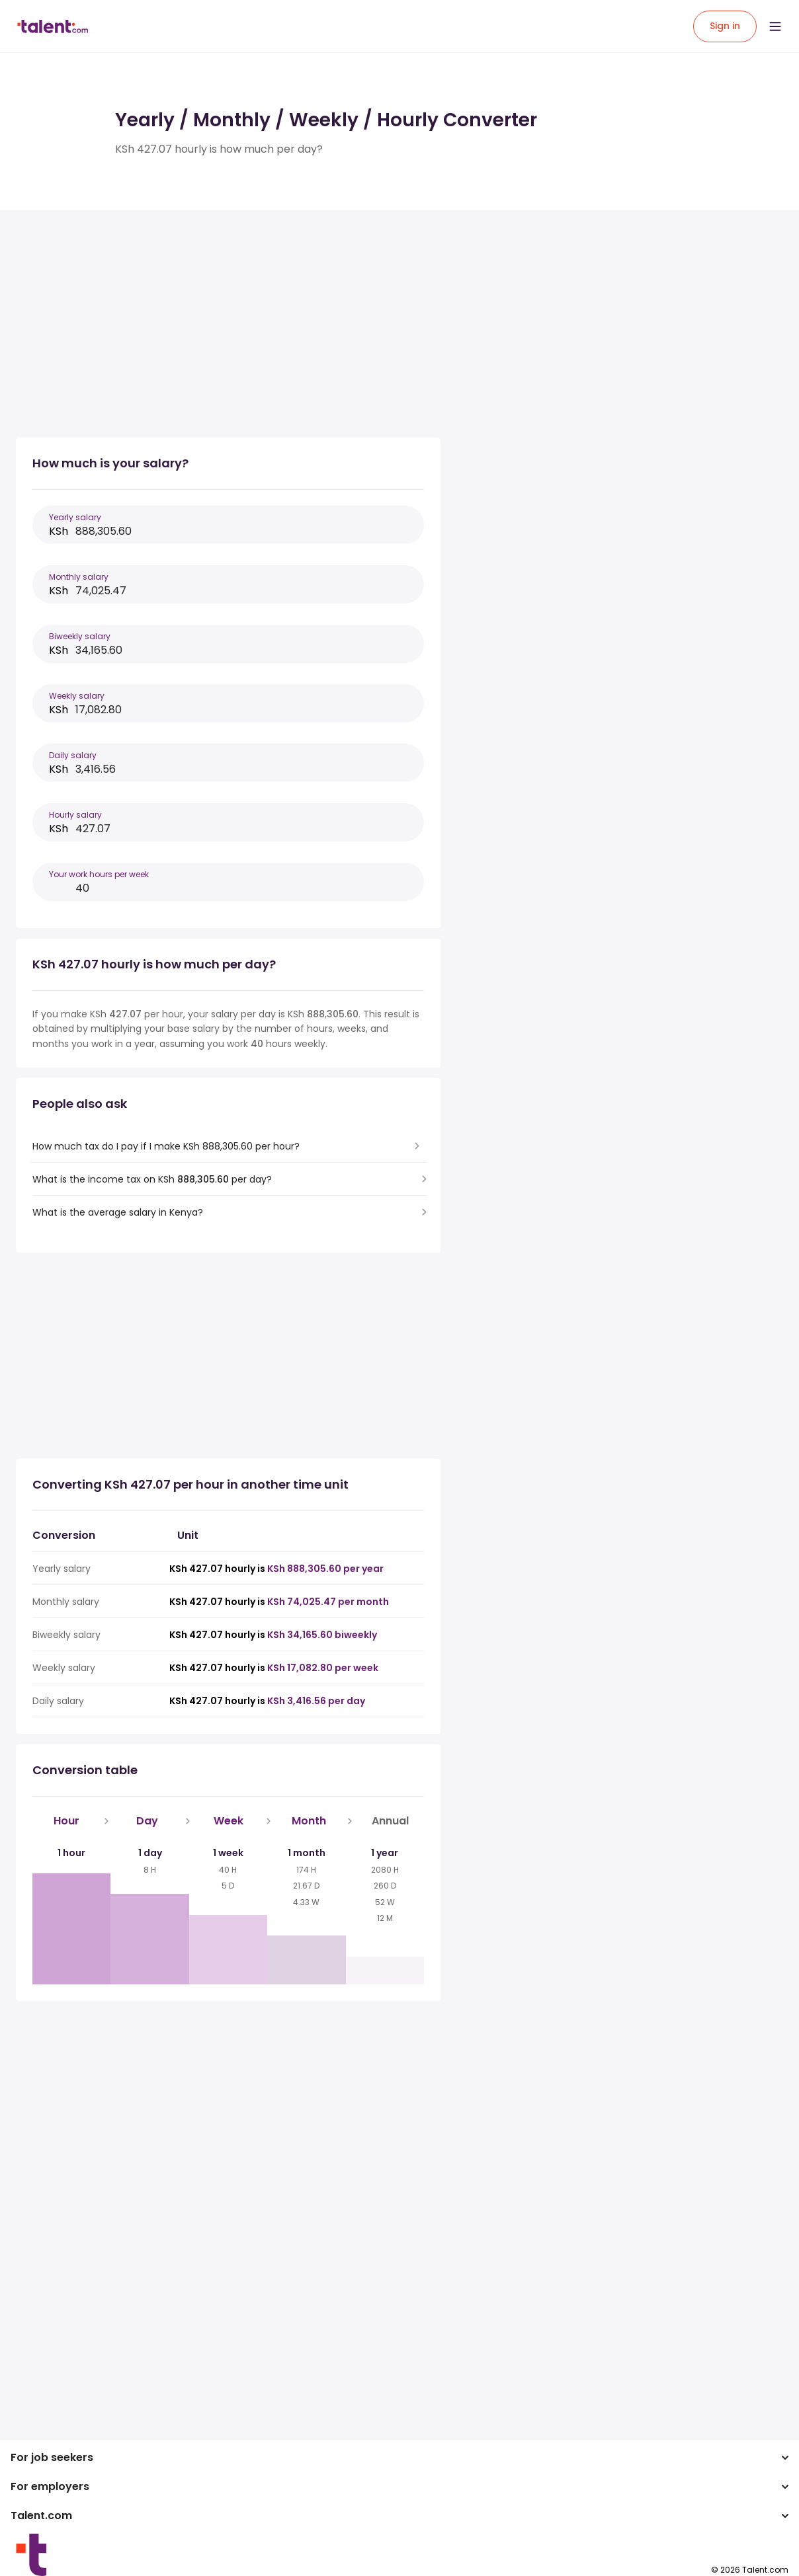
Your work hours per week (99, 874)
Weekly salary (77, 695)
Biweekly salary (79, 636)
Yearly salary (75, 517)
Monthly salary (78, 576)
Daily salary (73, 755)
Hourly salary (75, 814)
